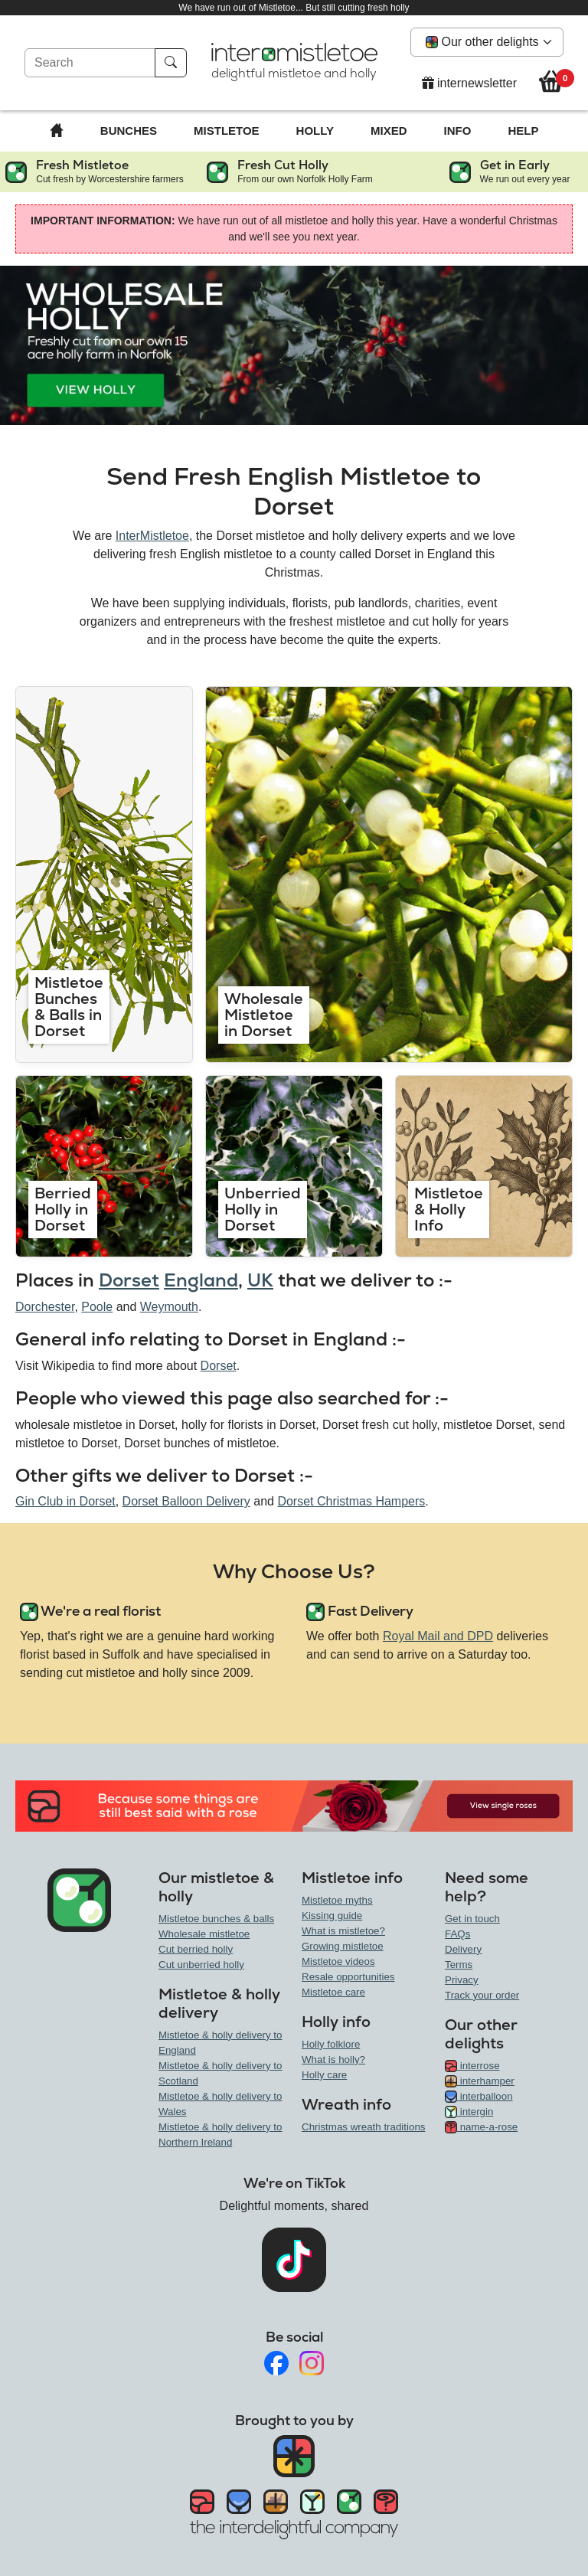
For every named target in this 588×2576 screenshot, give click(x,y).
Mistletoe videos (338, 1961)
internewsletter (470, 83)
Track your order (482, 1995)
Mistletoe (227, 130)
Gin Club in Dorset (65, 1501)
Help (523, 130)
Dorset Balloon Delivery (186, 1501)
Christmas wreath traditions (363, 2127)
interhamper (479, 2081)
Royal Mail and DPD (438, 1636)
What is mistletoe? (343, 1931)
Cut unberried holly (201, 1964)
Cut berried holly (195, 1949)
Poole (97, 1306)
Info (458, 130)
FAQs (457, 1934)
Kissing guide (332, 1915)
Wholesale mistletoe (204, 1934)
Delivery (463, 1949)
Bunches (128, 130)
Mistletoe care (333, 1992)
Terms (458, 1964)
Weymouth (169, 1306)
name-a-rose (481, 2127)
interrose (472, 2065)
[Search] (89, 62)
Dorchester (44, 1306)
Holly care (324, 2075)
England (201, 1280)
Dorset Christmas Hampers (351, 1501)
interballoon (479, 2096)
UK (260, 1280)
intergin (469, 2111)
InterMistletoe (152, 535)
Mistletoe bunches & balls (216, 1918)
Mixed (389, 130)
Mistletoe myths (337, 1900)
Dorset (129, 1280)
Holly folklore (331, 2044)
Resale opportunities (348, 1977)
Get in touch (472, 1918)
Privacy (462, 1980)
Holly (315, 130)
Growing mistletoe (343, 1946)
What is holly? (333, 2059)
